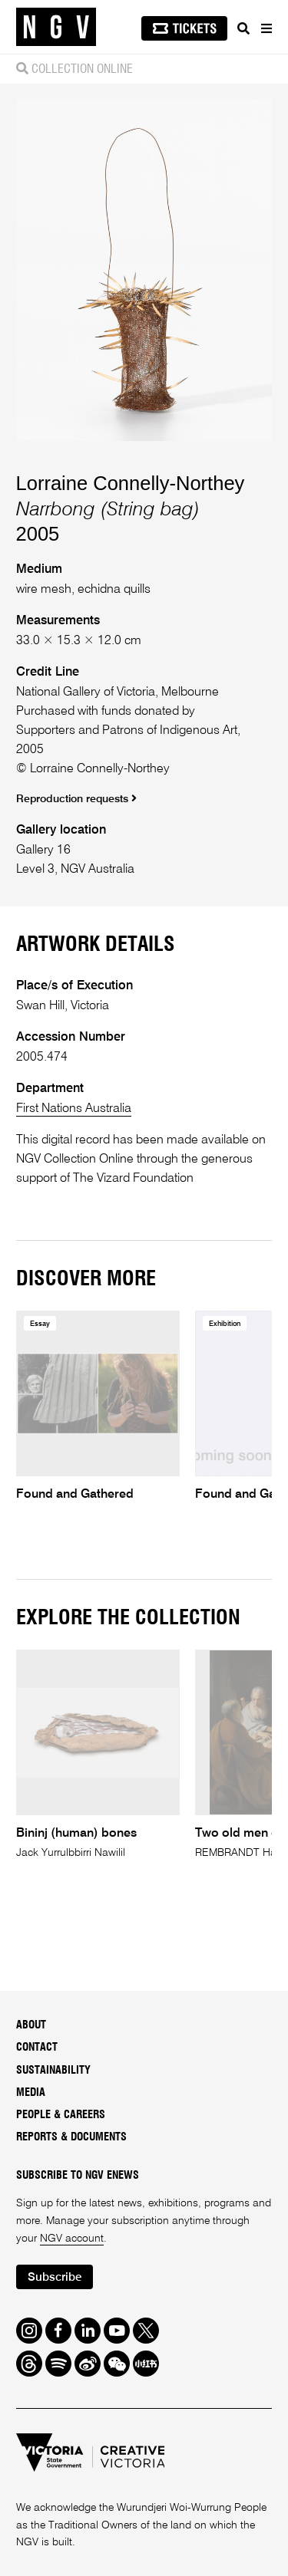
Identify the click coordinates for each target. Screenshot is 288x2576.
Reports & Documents (71, 2137)
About (31, 2025)
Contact (37, 2047)
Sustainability (53, 2070)
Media (30, 2092)
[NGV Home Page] (56, 27)
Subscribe (54, 2277)
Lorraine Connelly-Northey (130, 483)
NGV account (72, 2238)
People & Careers (60, 2115)
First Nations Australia (73, 1108)
